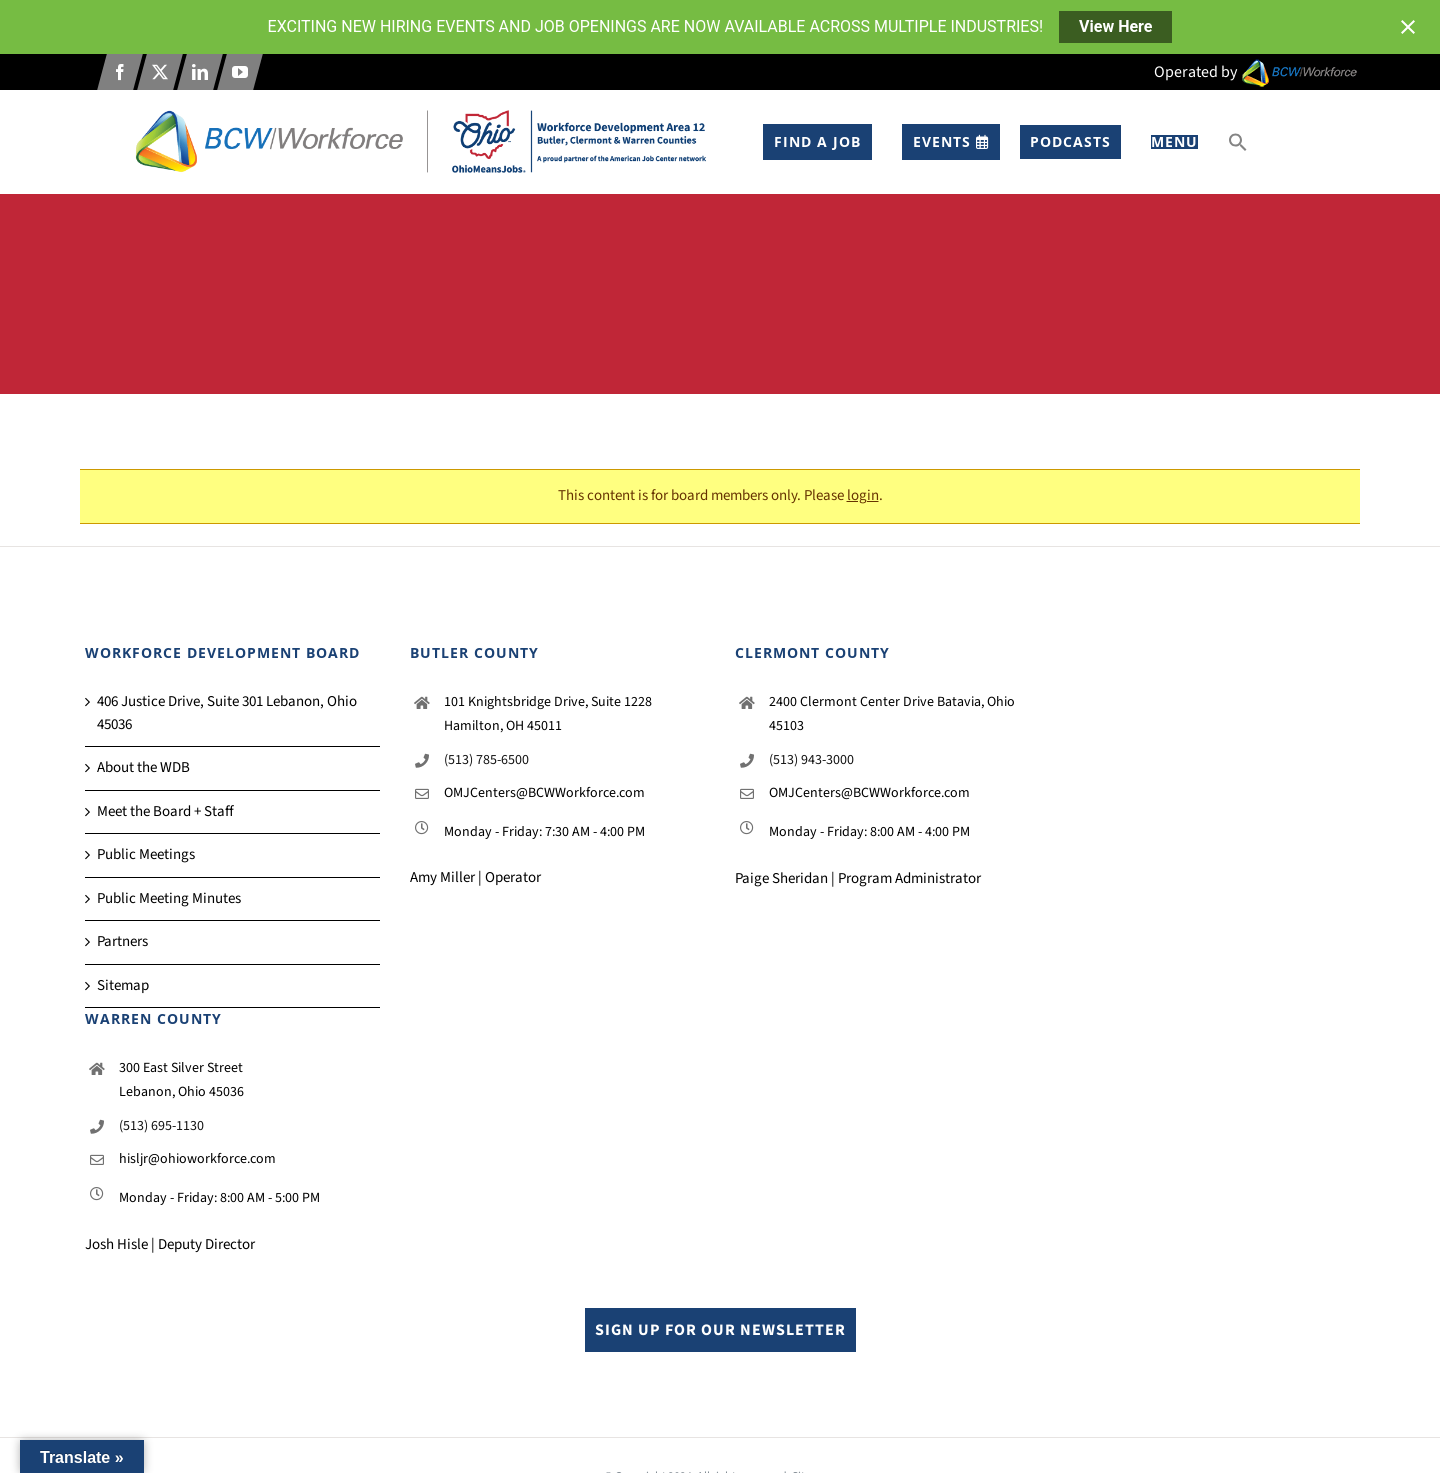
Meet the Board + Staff (165, 811)
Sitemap (123, 985)
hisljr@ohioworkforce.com (197, 1159)
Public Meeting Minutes (169, 898)
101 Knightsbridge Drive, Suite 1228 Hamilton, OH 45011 (548, 714)
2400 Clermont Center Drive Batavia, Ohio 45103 (892, 714)
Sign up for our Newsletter (720, 1330)
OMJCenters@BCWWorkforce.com (544, 793)
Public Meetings (146, 854)
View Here (1115, 26)
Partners (122, 941)
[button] (1238, 142)
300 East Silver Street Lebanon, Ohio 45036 (181, 1080)
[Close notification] (1408, 27)
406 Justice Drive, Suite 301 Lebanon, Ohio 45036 (227, 713)
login (863, 495)
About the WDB (143, 767)
